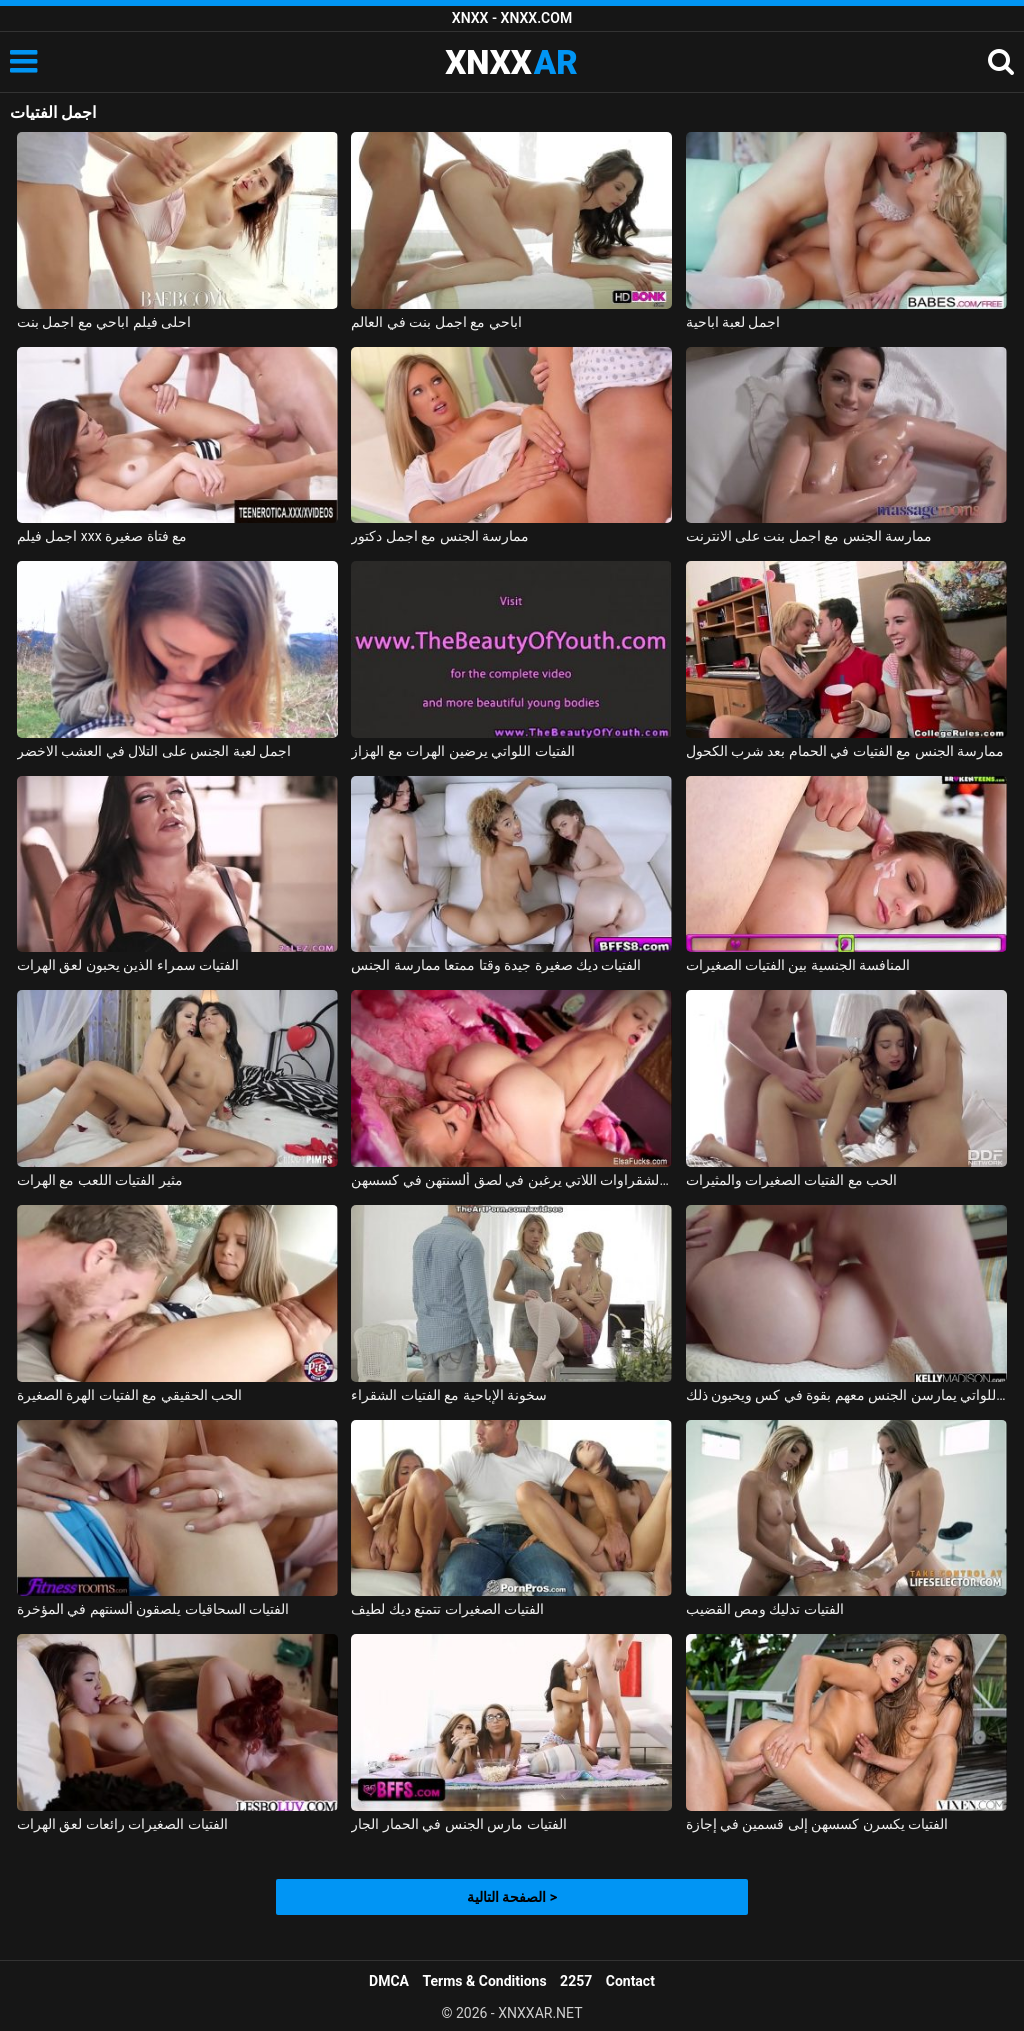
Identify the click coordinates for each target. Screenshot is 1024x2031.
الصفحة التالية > (512, 1897)
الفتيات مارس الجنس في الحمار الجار (458, 1824)
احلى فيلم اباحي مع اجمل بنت (104, 322)
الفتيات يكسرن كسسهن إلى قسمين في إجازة (817, 1824)
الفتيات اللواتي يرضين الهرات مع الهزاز (462, 751)
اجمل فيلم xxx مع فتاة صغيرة (102, 536)
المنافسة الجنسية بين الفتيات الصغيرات (798, 965)
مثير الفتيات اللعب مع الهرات (100, 1180)
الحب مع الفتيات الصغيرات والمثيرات (792, 1180)
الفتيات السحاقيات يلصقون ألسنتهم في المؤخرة (153, 1609)
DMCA (389, 1981)
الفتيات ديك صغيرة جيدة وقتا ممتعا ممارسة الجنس (496, 965)
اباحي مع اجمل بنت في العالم (436, 322)
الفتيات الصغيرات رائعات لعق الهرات (122, 1824)
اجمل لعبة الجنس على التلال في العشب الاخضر (154, 751)
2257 (576, 1981)
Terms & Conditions (485, 1981)
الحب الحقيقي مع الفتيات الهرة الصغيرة (129, 1395)
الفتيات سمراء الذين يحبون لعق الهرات (128, 965)
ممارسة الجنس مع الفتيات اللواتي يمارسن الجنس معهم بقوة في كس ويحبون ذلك (846, 1395)
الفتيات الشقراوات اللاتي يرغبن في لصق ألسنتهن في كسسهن (511, 1180)
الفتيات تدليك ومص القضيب (765, 1609)
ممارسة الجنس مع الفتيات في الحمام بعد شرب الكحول (845, 751)
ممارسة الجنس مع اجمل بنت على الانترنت (809, 536)
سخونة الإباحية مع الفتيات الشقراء (449, 1395)
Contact (630, 1981)
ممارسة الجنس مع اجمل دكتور (440, 536)
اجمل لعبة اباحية (733, 322)
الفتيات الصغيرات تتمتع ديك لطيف (447, 1609)
